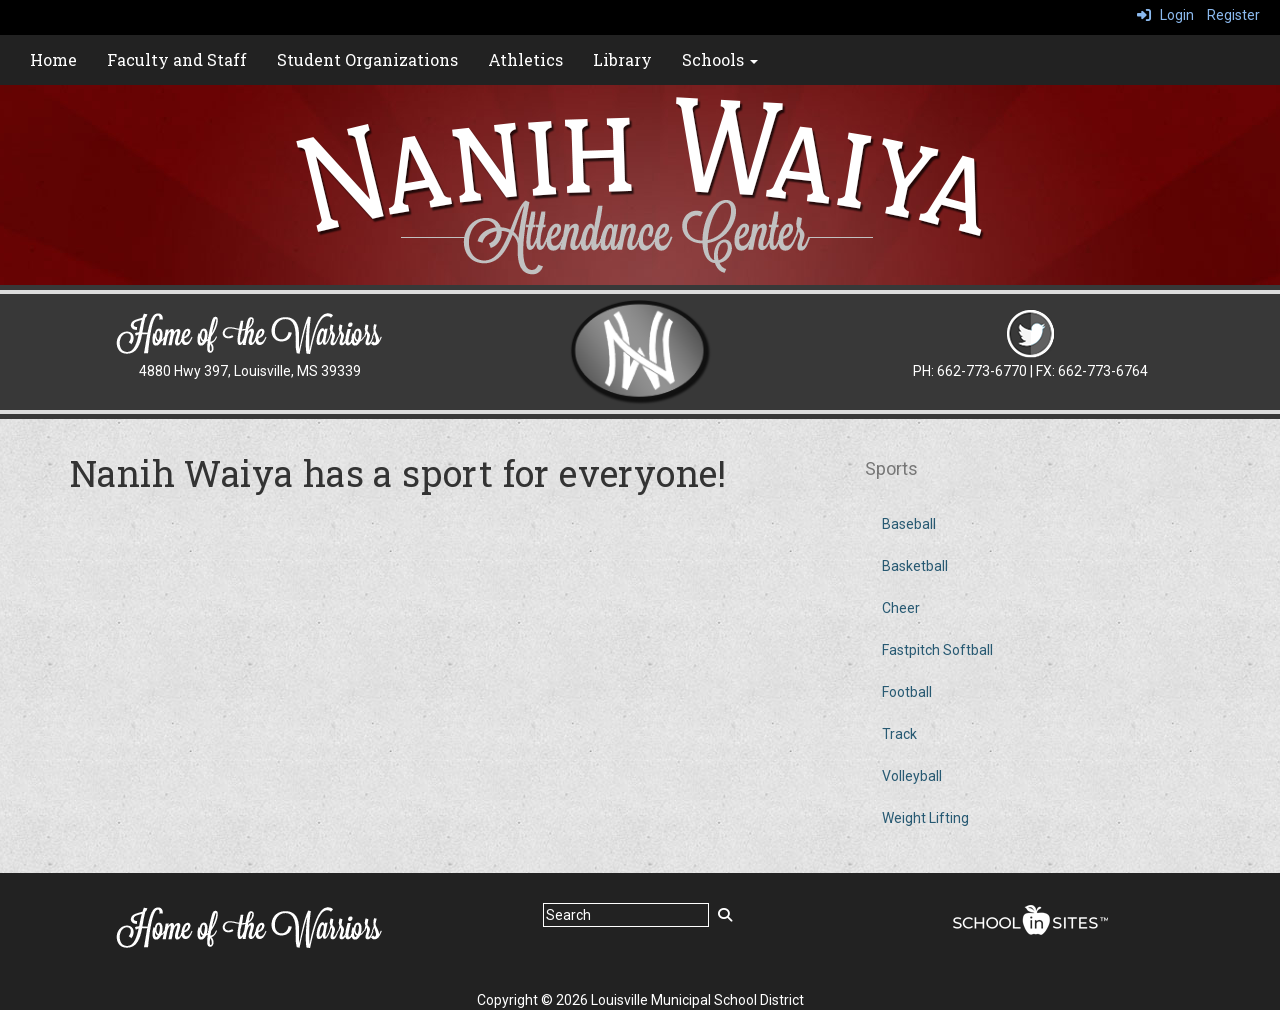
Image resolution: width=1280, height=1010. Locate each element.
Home (53, 59)
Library (622, 59)
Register (1233, 15)
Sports (891, 468)
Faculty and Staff (177, 59)
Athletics (525, 59)
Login (1165, 15)
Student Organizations (367, 59)
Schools (720, 59)
